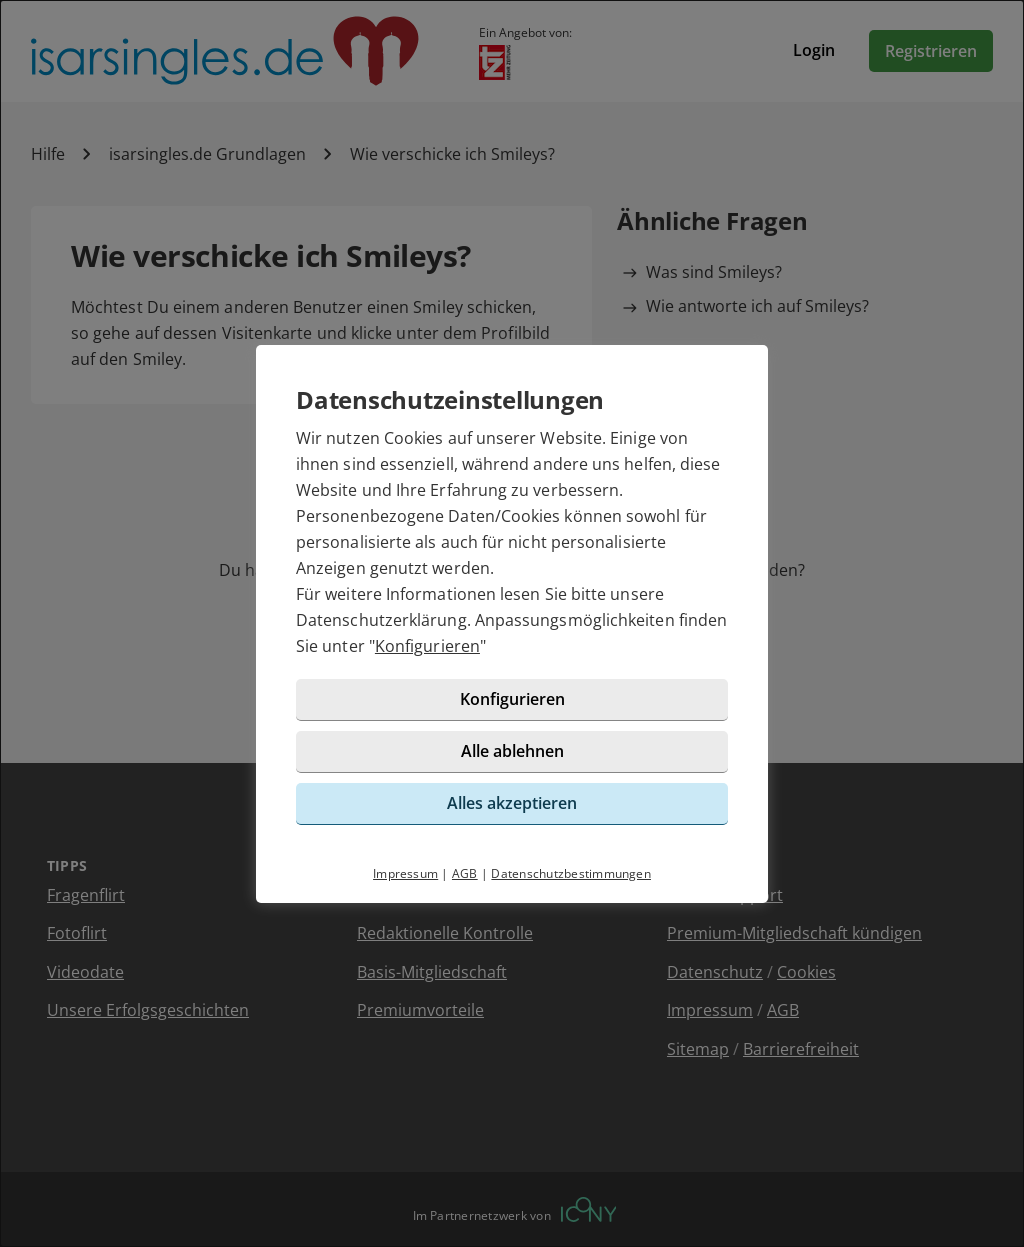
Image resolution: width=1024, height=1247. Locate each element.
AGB (465, 873)
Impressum (405, 873)
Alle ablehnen (512, 751)
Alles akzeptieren (512, 803)
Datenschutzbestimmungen (571, 873)
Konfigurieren (427, 646)
